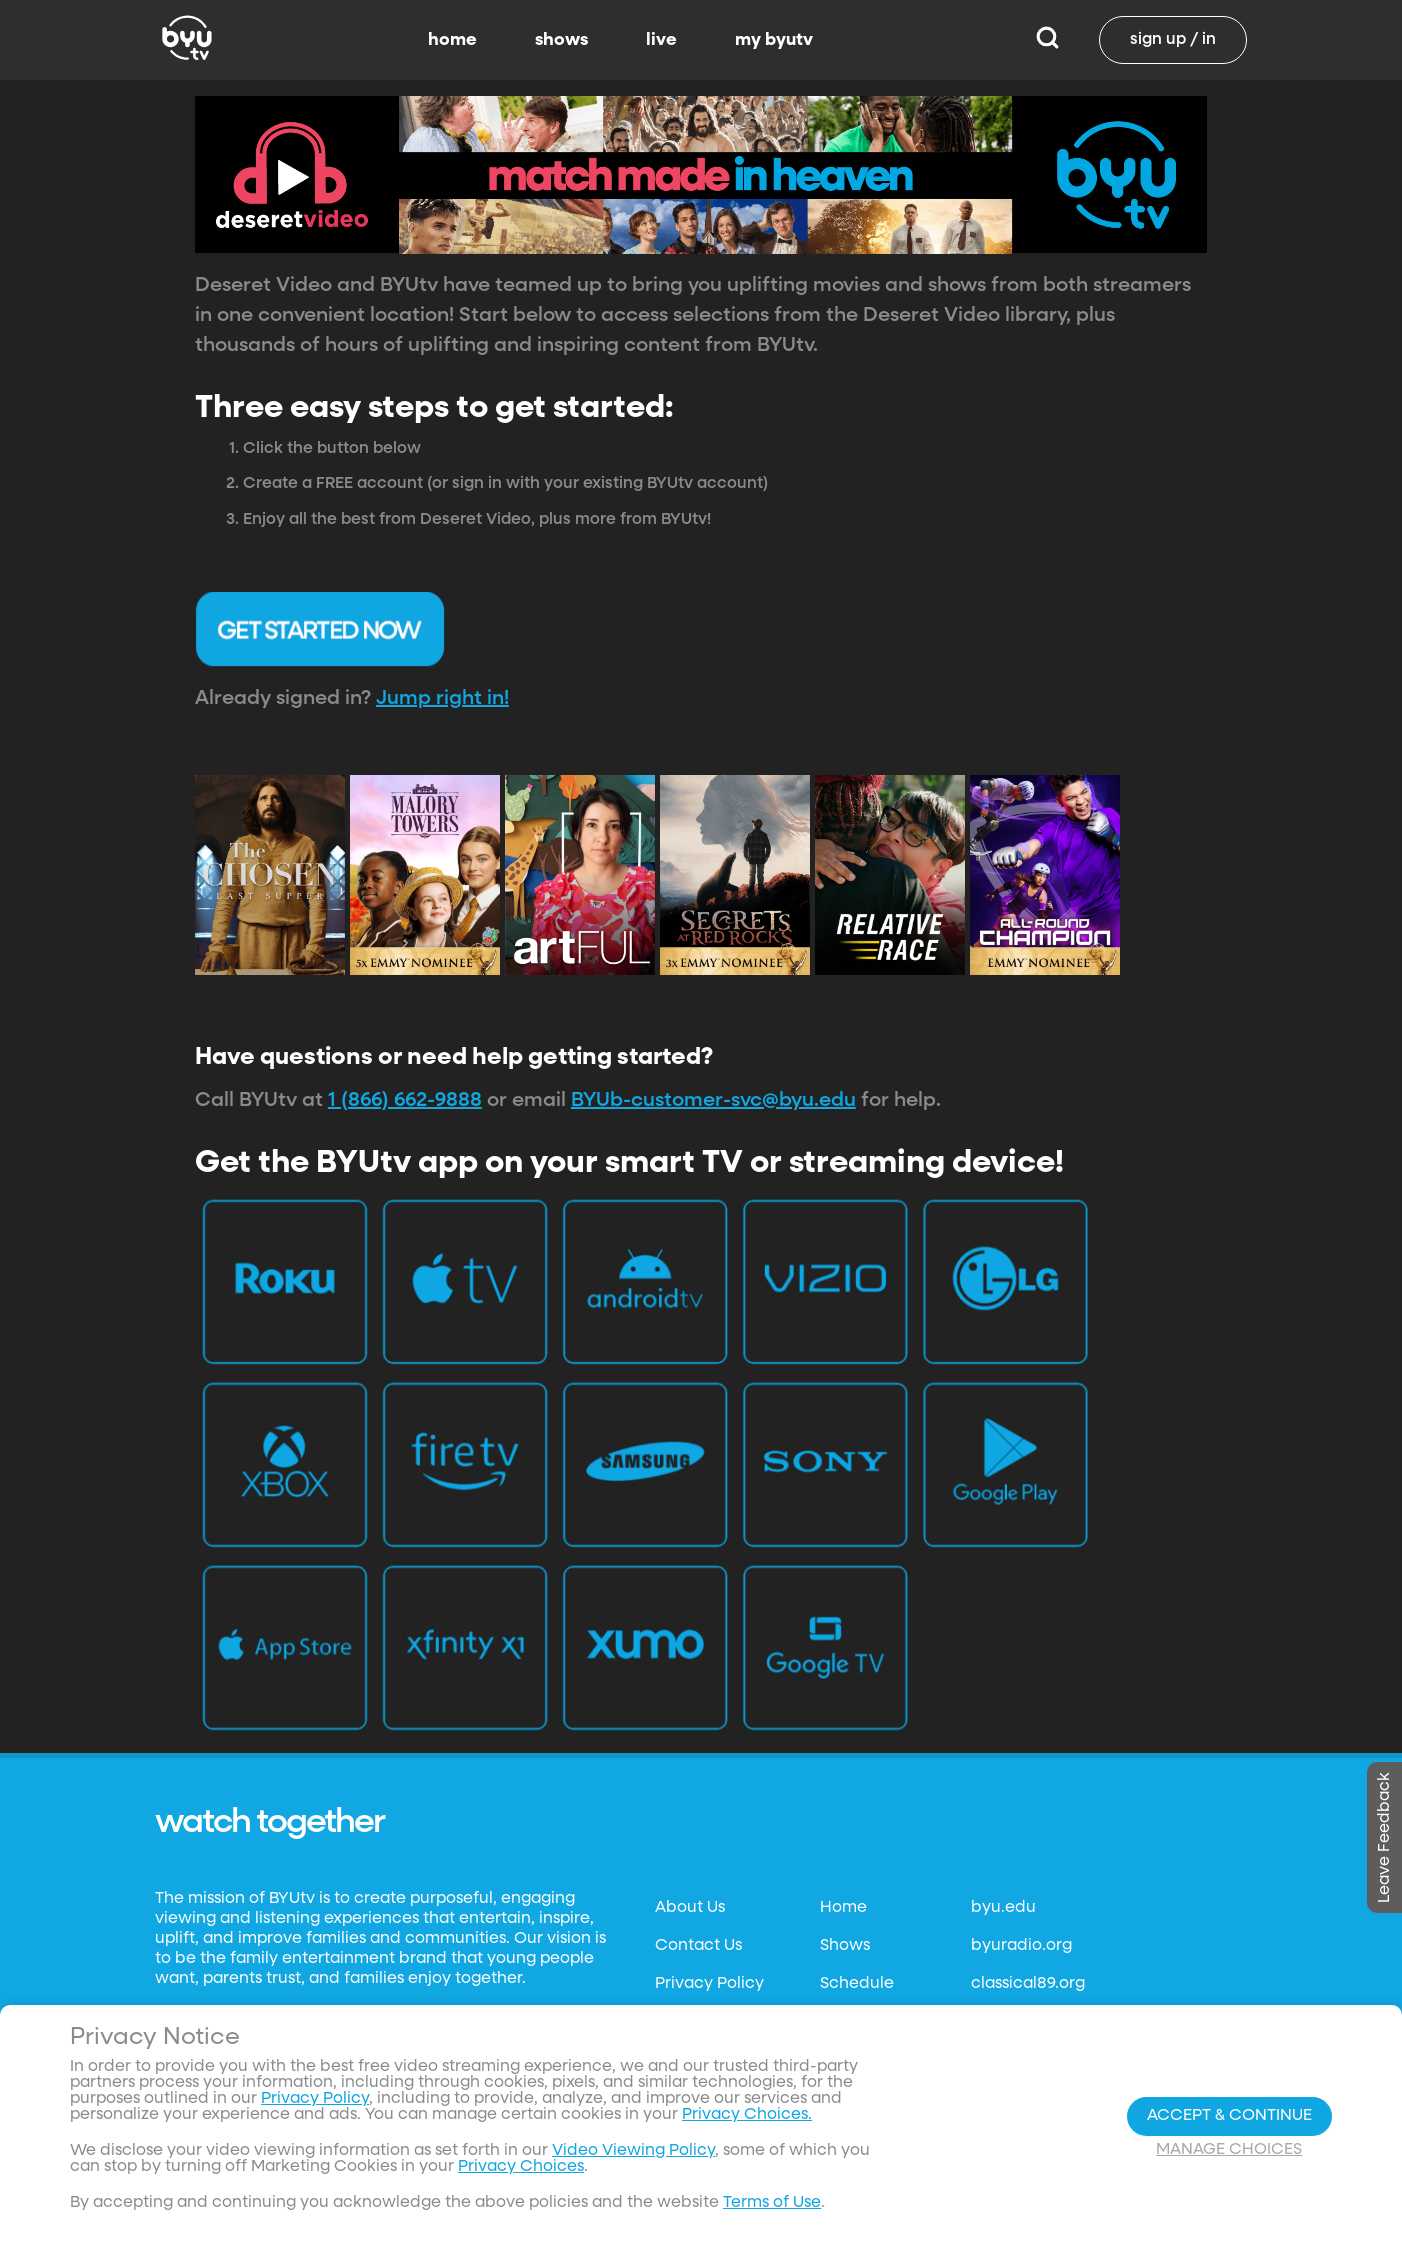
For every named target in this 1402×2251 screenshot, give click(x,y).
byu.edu (1003, 1908)
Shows (845, 1946)
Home (843, 1908)
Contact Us (698, 1946)
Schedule (857, 1984)
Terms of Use (772, 2203)
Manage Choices (1229, 2150)
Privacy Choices (521, 2167)
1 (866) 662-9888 (405, 1100)
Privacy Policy (709, 1984)
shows (561, 40)
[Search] (1047, 40)
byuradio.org (1021, 1946)
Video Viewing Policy (633, 2151)
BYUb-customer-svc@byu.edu (713, 1100)
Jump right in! (442, 698)
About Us (690, 1908)
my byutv (774, 40)
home (452, 40)
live (661, 40)
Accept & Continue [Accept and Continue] (1229, 2116)
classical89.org (1028, 1984)
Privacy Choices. (747, 2115)
